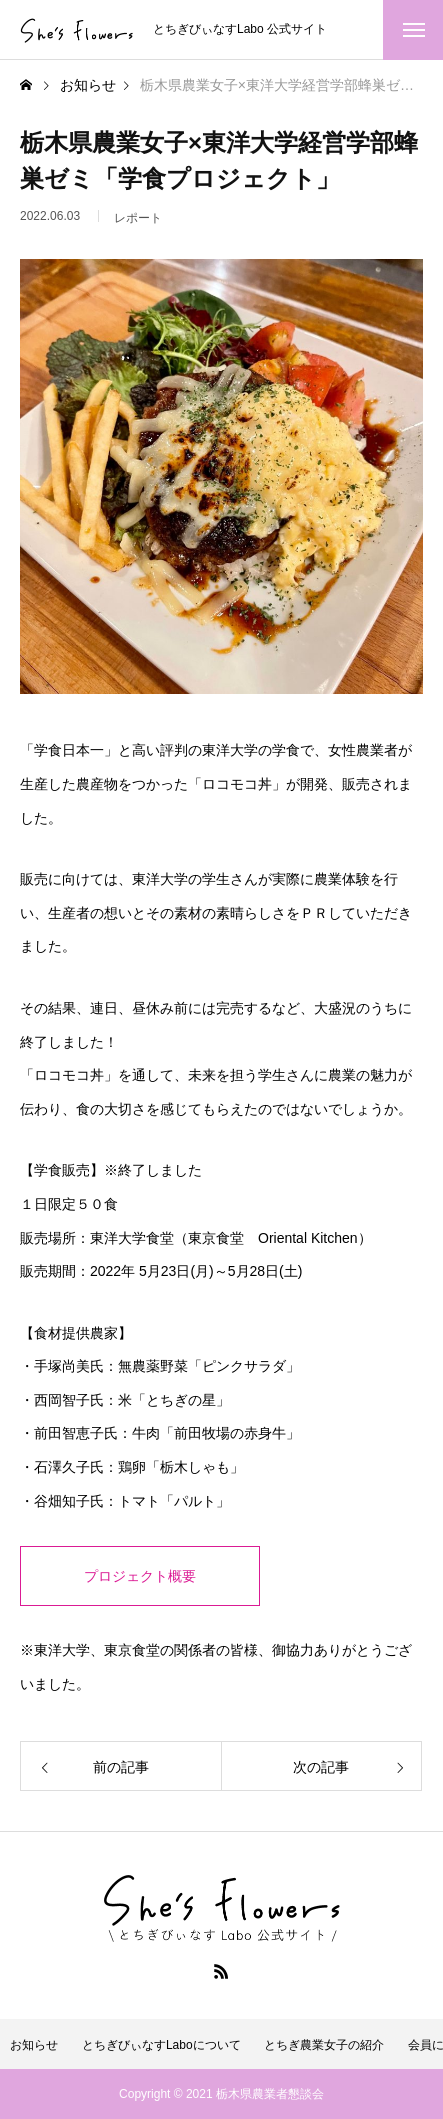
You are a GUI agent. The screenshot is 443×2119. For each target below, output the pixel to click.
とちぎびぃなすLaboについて (161, 2045)
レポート (138, 224)
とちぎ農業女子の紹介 (324, 2045)
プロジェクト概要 (140, 1576)
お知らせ (34, 2045)
